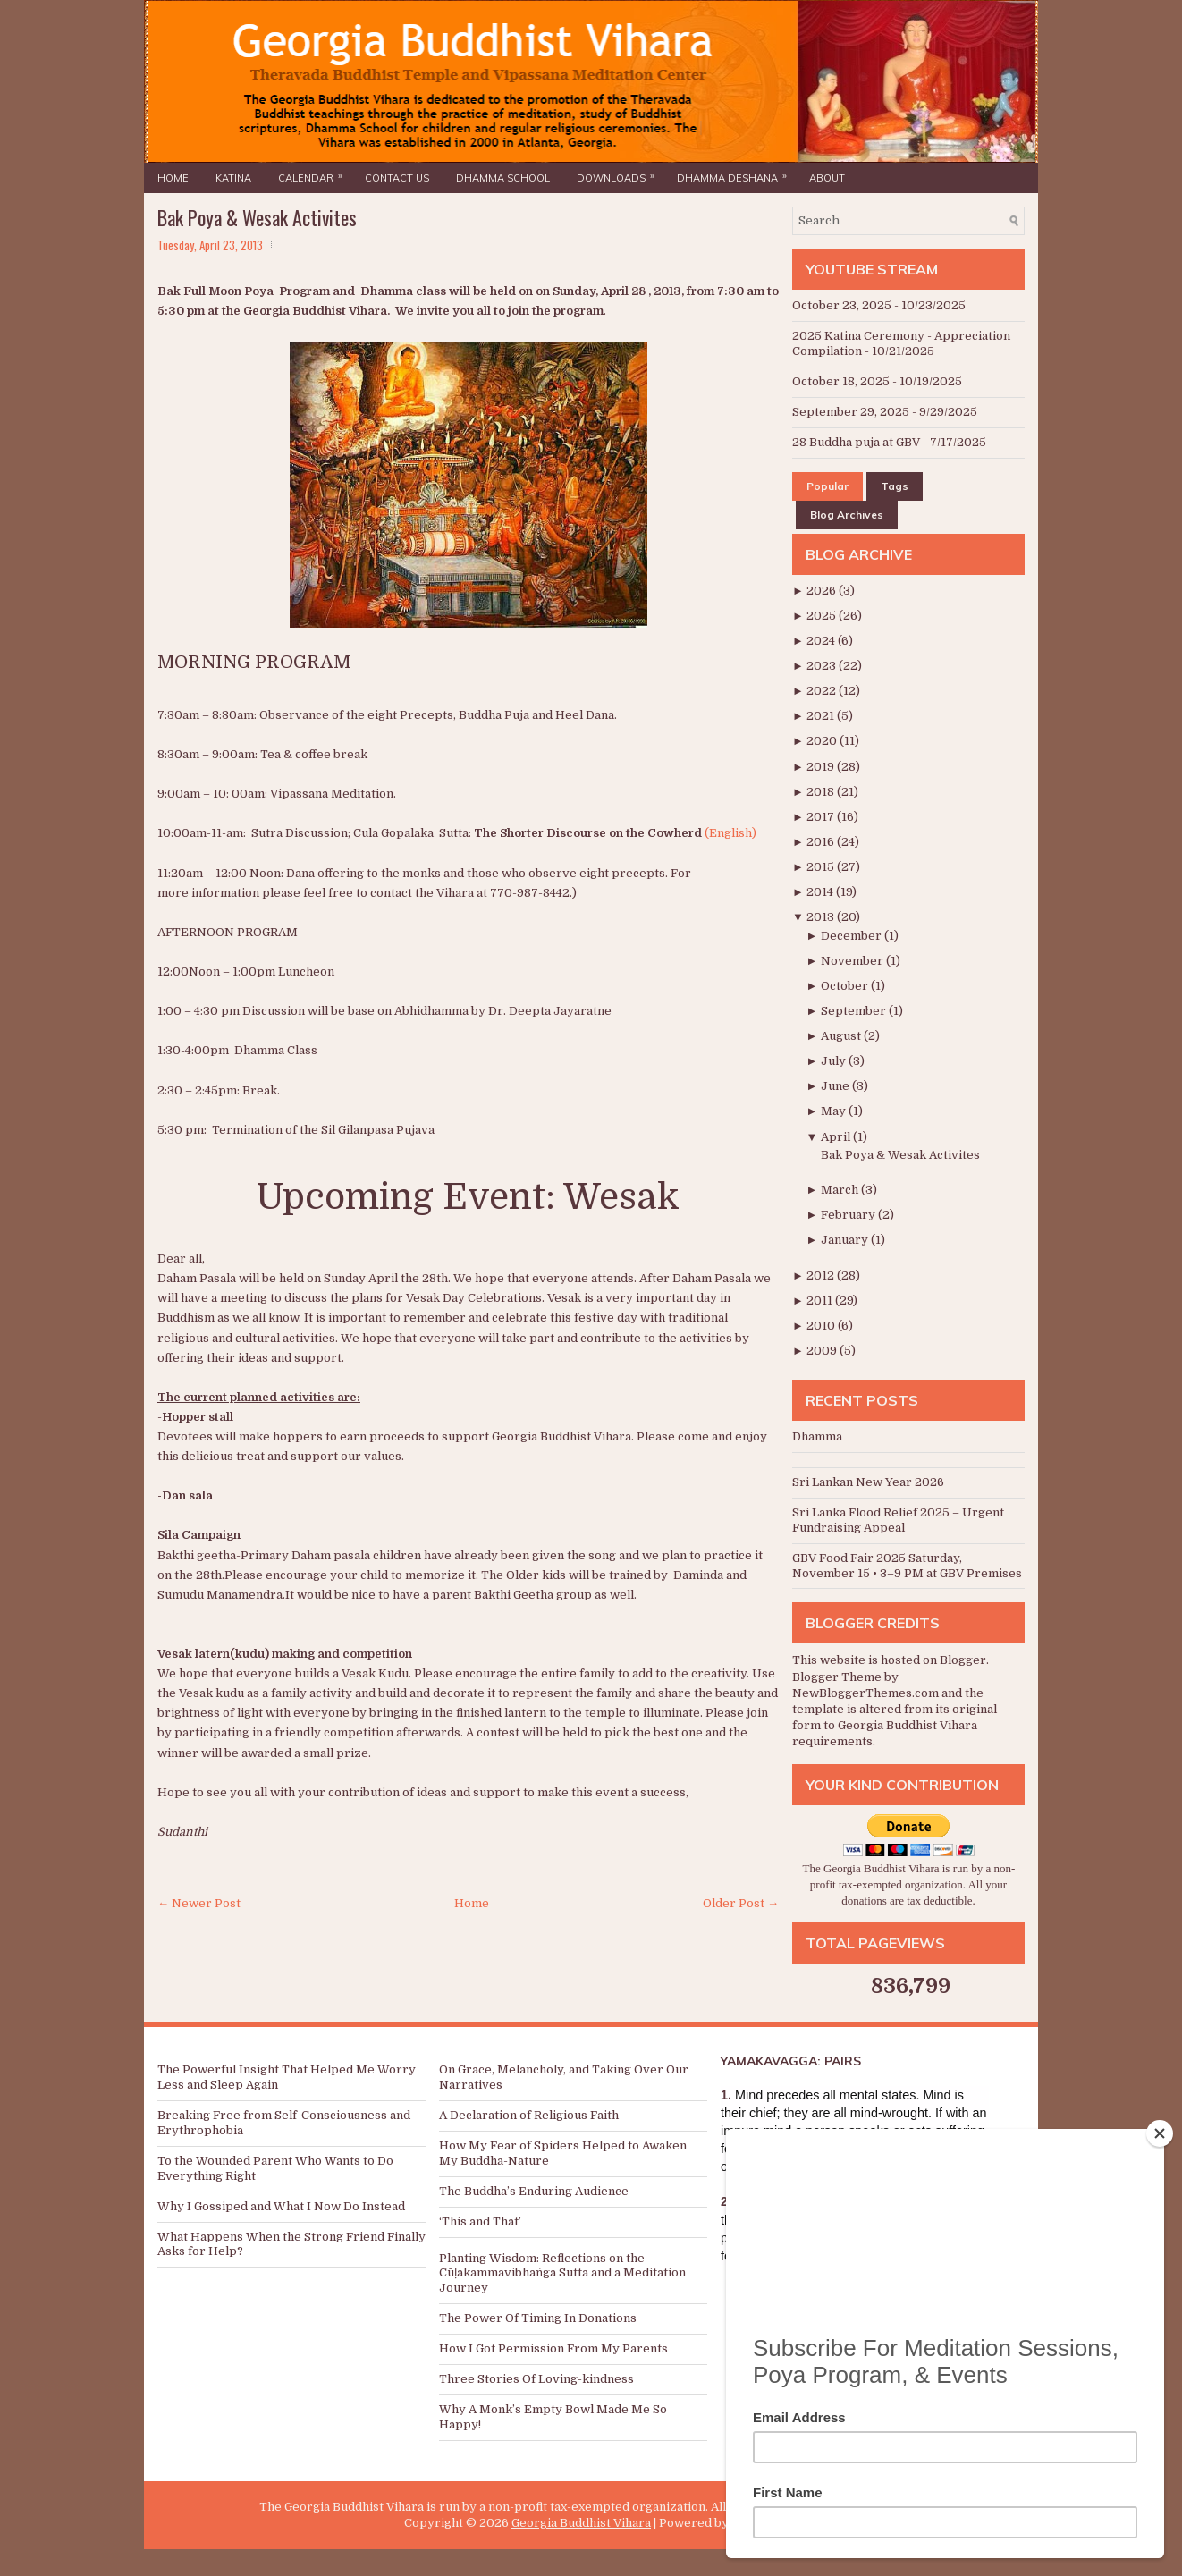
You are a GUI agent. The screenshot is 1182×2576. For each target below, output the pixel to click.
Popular (827, 486)
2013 (821, 917)
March (841, 1189)
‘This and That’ (480, 2221)
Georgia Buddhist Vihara (581, 2523)
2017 (821, 816)
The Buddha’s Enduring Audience (534, 2191)
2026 (822, 590)
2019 (821, 766)
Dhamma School (503, 178)
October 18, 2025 (841, 381)
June (836, 1086)
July (835, 1061)
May (835, 1111)
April (837, 1137)
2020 (823, 740)
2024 (822, 640)
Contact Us (397, 178)
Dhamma (817, 1436)
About (827, 178)
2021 (821, 715)
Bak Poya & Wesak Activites (257, 217)
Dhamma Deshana (736, 173)
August (842, 1036)
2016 (821, 842)
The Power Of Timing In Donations (538, 2318)
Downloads (620, 173)
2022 (822, 690)
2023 (822, 665)
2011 (820, 1300)
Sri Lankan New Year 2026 (868, 1482)
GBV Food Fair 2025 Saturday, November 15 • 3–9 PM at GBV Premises (907, 1565)
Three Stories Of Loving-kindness (536, 2379)
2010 (822, 1325)
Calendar (314, 173)
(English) (730, 833)
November (853, 960)
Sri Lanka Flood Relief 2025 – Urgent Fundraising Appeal (898, 1520)
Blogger (963, 1660)
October (846, 985)
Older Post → (741, 1903)
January (846, 1239)
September (855, 1011)
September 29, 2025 (850, 411)
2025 (822, 615)
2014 (821, 892)
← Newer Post (199, 1903)
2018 (821, 791)
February (849, 1214)
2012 (821, 1275)
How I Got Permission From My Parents (553, 2348)
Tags (894, 486)
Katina (233, 178)
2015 (821, 867)
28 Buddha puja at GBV (856, 442)
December (852, 935)
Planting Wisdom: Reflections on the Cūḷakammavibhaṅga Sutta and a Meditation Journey (562, 2273)
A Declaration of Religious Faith (529, 2115)
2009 (823, 1350)
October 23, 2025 (841, 305)
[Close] (1159, 2133)
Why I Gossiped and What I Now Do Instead (281, 2206)
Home (173, 178)
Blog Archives (846, 514)
